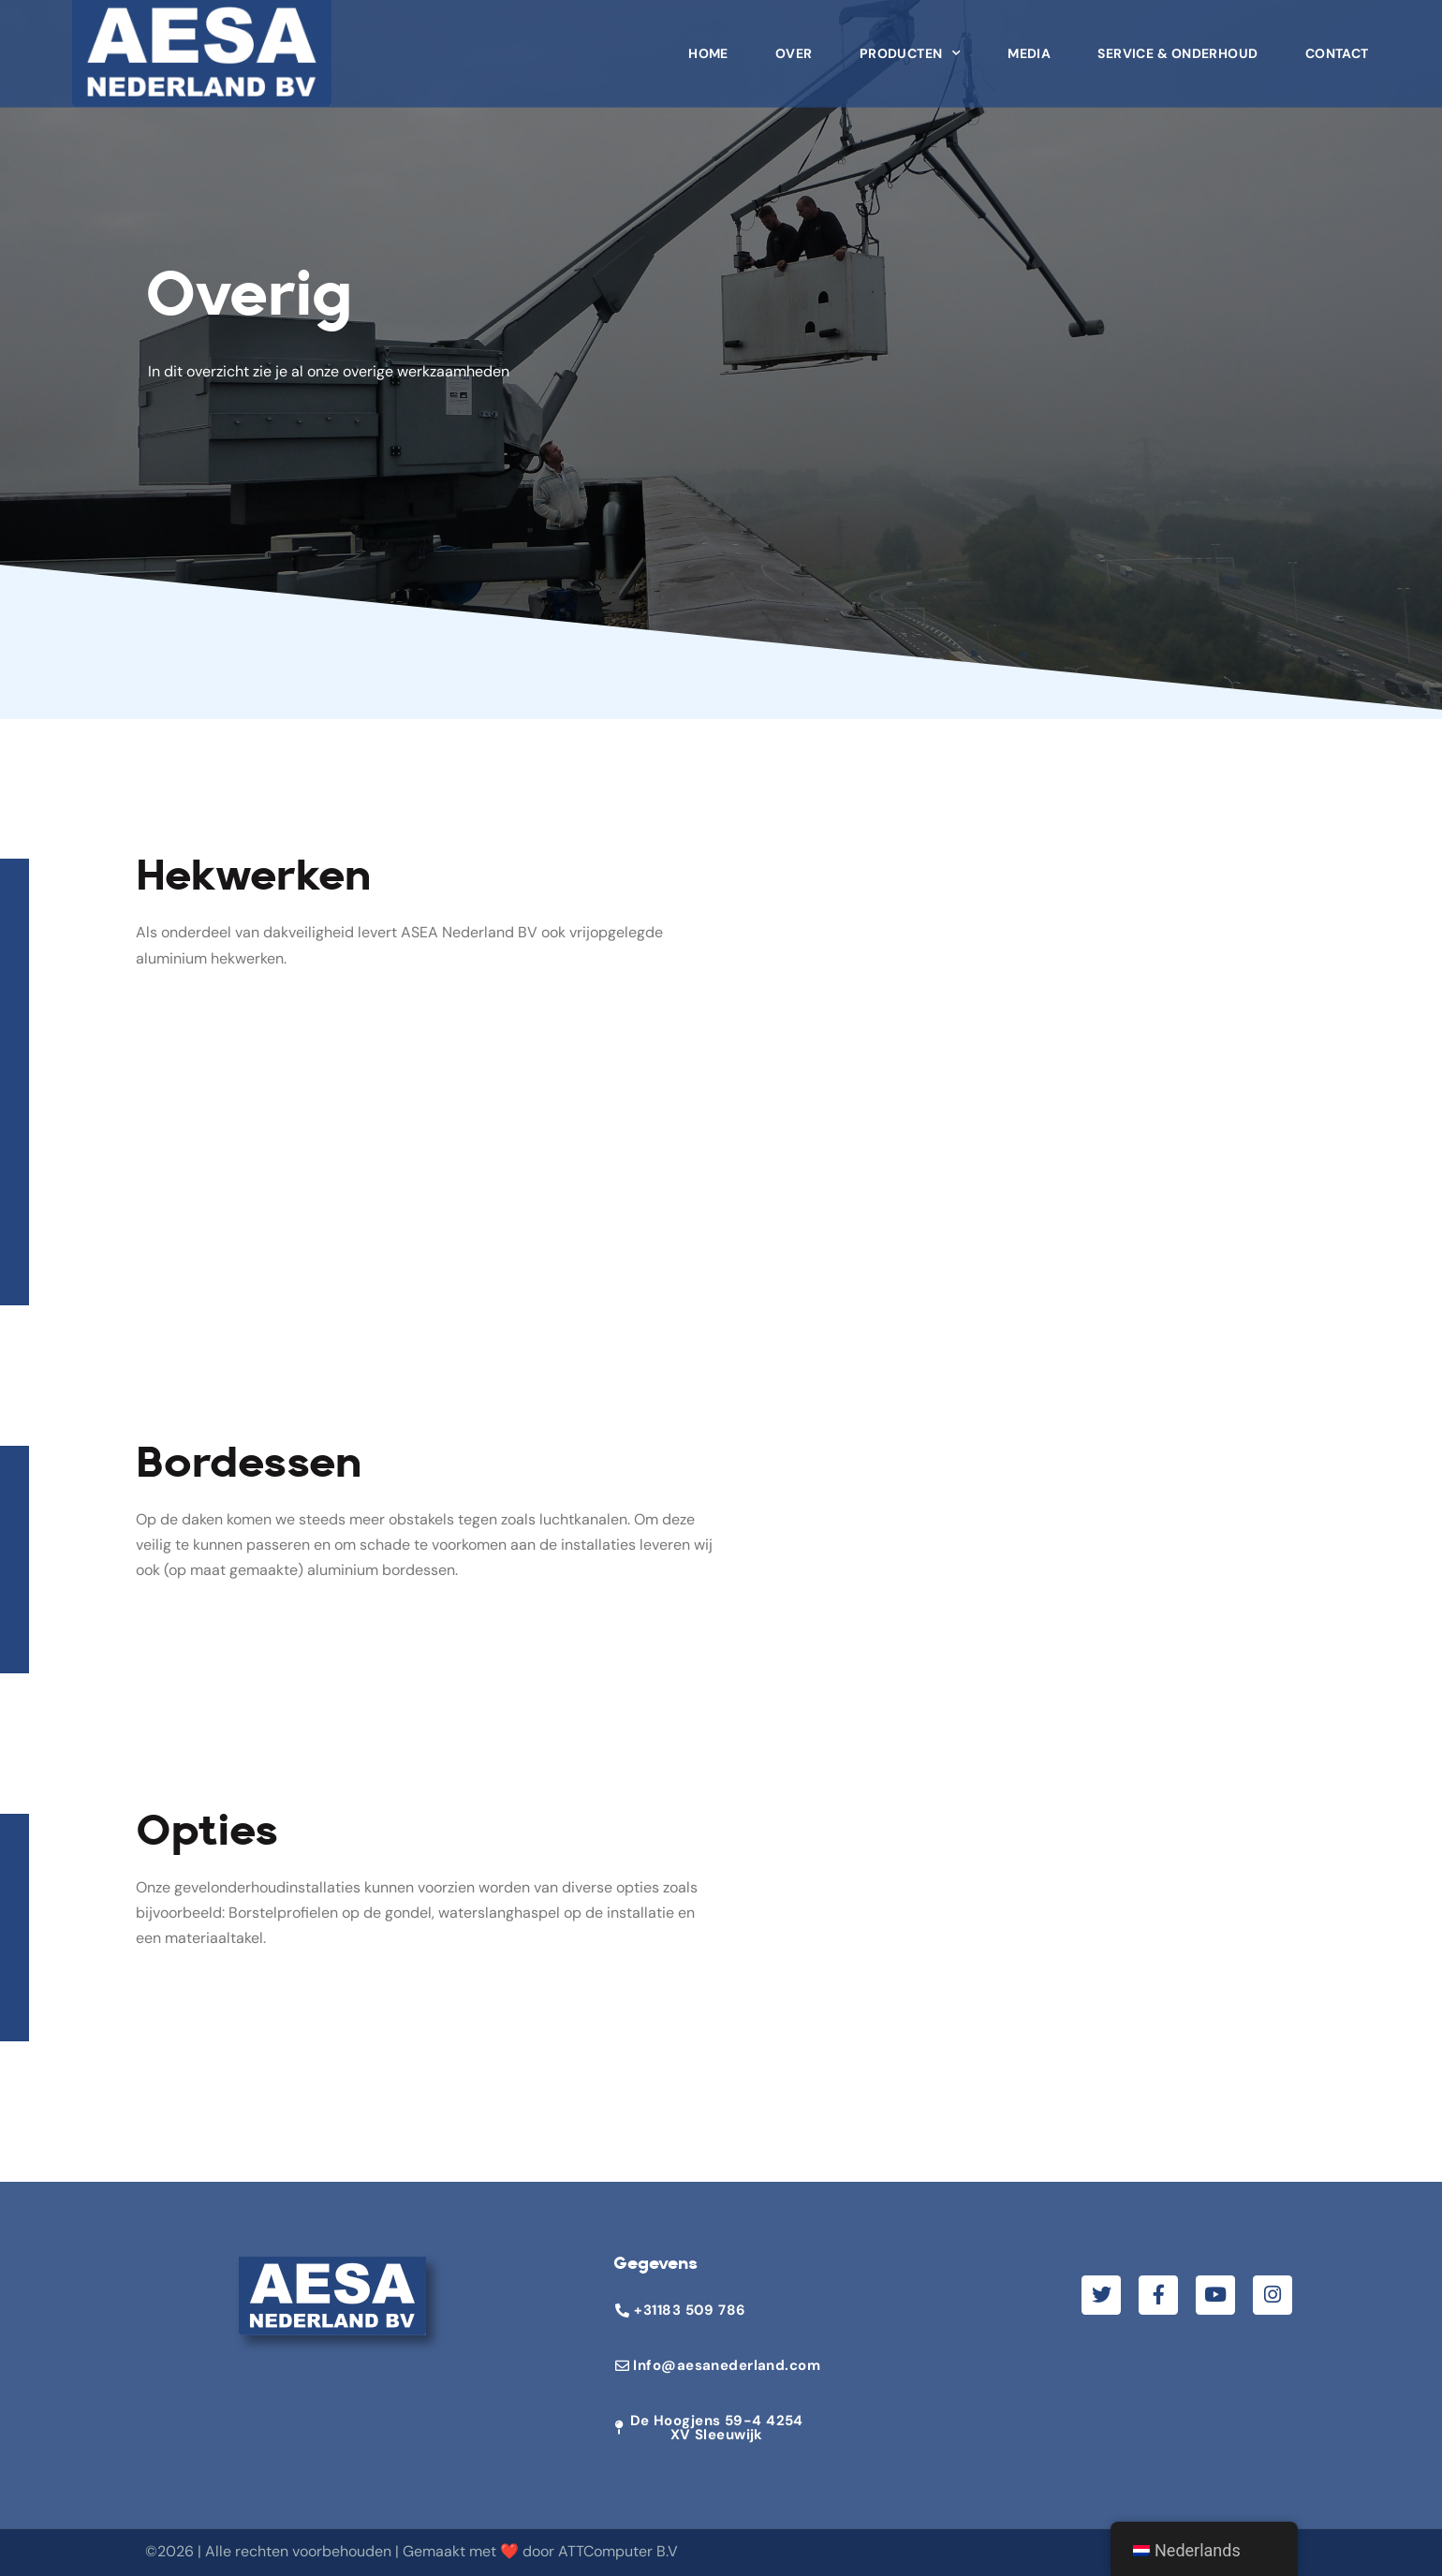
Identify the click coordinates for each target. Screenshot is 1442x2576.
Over (794, 44)
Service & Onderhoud (1177, 44)
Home (708, 44)
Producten (910, 44)
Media (1029, 44)
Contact (1337, 44)
